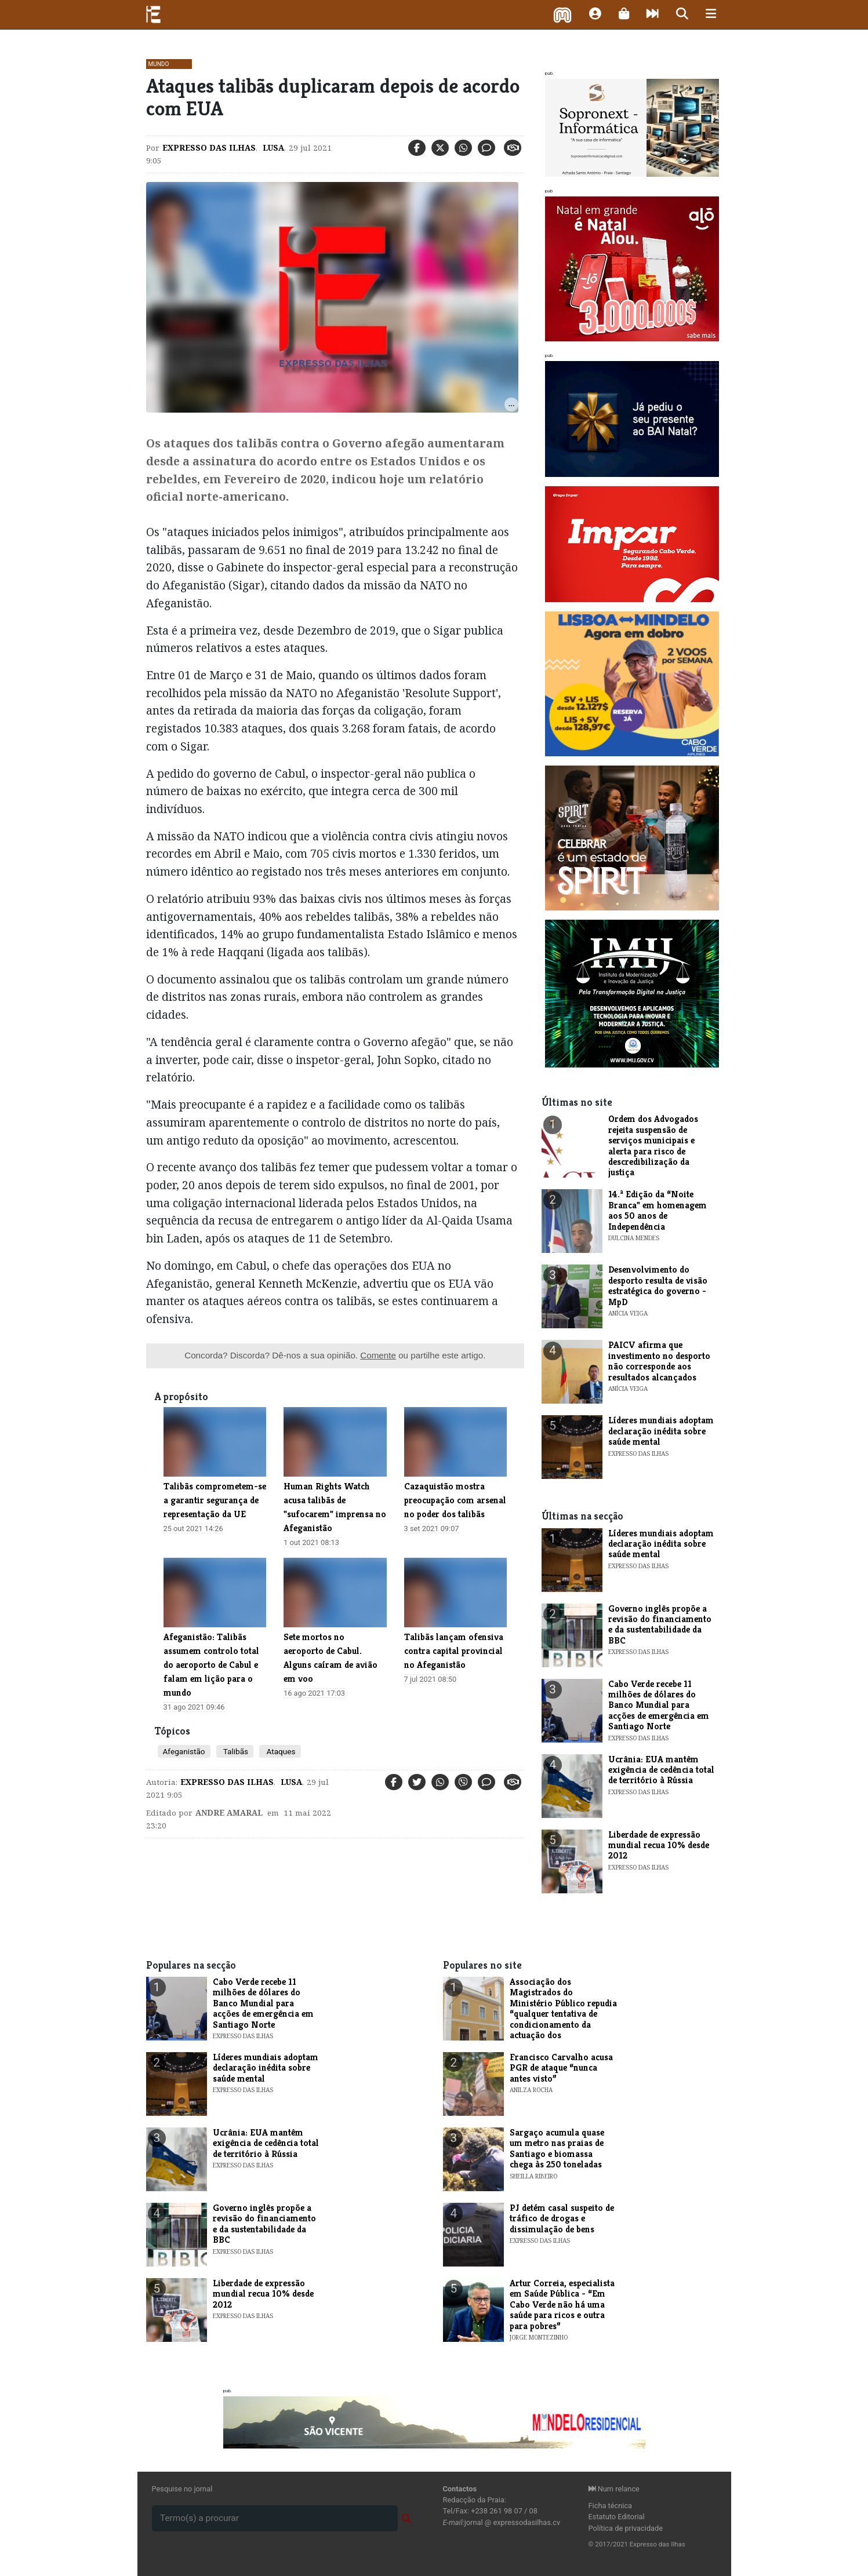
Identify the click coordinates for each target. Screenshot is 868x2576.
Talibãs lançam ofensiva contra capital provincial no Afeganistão (453, 1651)
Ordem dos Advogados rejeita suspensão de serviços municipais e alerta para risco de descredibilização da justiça (653, 1145)
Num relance (614, 2488)
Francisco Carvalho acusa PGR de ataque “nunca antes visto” (561, 2068)
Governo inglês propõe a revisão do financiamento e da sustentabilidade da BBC (659, 1624)
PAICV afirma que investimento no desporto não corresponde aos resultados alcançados (659, 1361)
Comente (378, 1355)
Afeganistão (184, 1751)
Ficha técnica (611, 2505)
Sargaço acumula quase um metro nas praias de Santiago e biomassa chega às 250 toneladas (557, 2148)
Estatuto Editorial (617, 2516)
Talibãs (235, 1751)
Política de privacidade (626, 2528)
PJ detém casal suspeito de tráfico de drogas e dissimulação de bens (562, 2218)
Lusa (272, 148)
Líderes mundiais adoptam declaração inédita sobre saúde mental (661, 1431)
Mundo (158, 64)
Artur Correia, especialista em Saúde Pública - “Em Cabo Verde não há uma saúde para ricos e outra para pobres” (562, 2304)
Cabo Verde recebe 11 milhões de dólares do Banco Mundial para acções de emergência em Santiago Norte (658, 1705)
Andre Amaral (229, 1813)
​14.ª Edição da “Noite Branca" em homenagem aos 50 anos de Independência (657, 1210)
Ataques (279, 1751)
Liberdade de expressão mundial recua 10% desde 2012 (658, 1845)
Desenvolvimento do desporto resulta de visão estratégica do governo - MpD (657, 1285)
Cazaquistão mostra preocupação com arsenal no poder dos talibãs (455, 1500)
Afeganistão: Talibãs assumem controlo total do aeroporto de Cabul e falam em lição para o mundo (211, 1665)
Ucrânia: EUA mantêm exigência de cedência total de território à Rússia (661, 1770)
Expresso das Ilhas (209, 148)
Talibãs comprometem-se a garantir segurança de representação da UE (215, 1500)
